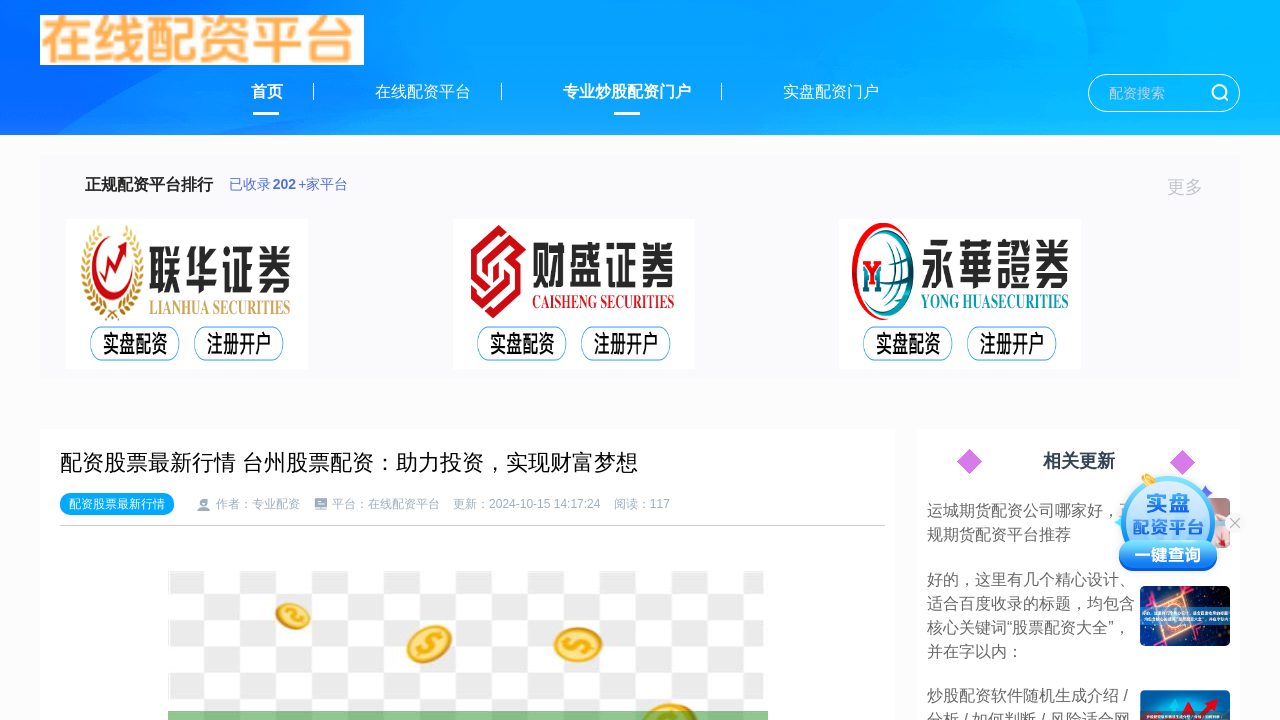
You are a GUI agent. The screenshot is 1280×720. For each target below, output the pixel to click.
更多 (1193, 187)
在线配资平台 (423, 91)
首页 (267, 91)
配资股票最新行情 (117, 504)
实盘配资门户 (831, 91)
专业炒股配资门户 (627, 91)
